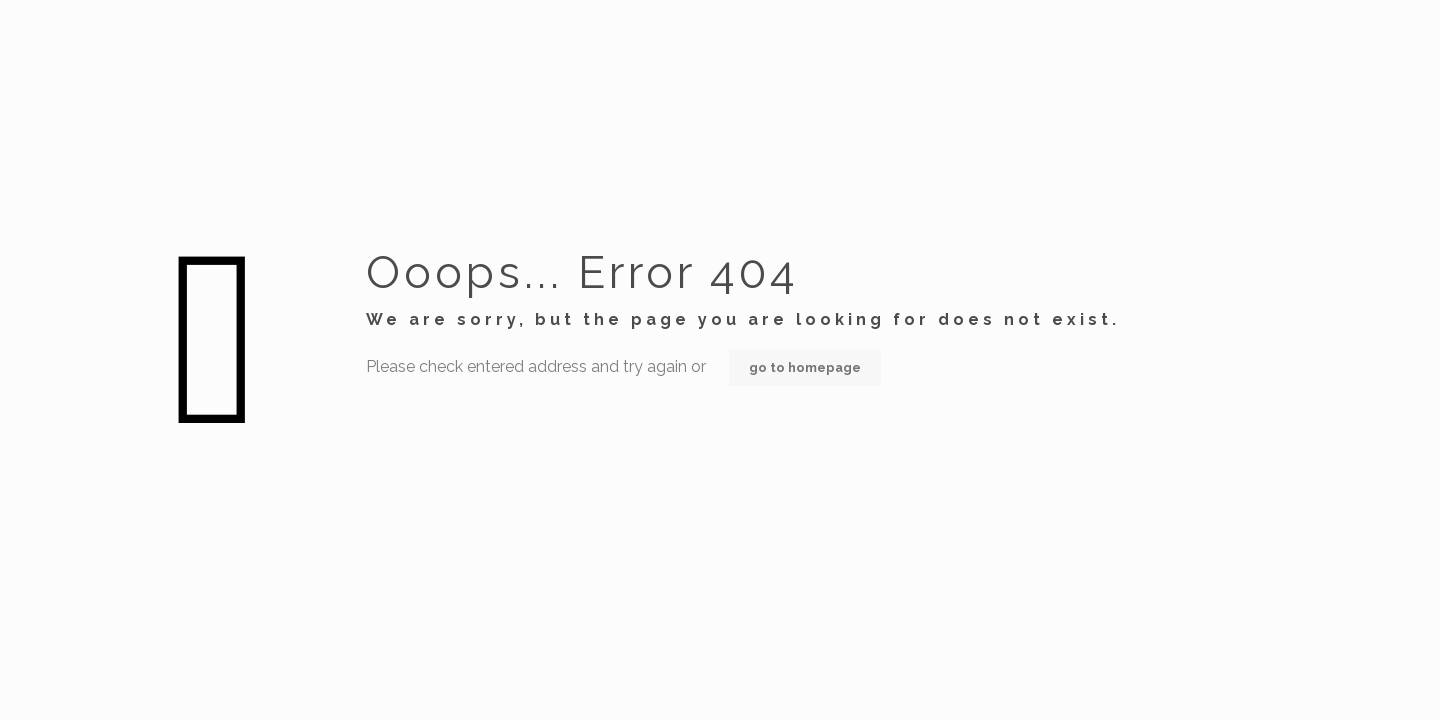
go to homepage (805, 367)
